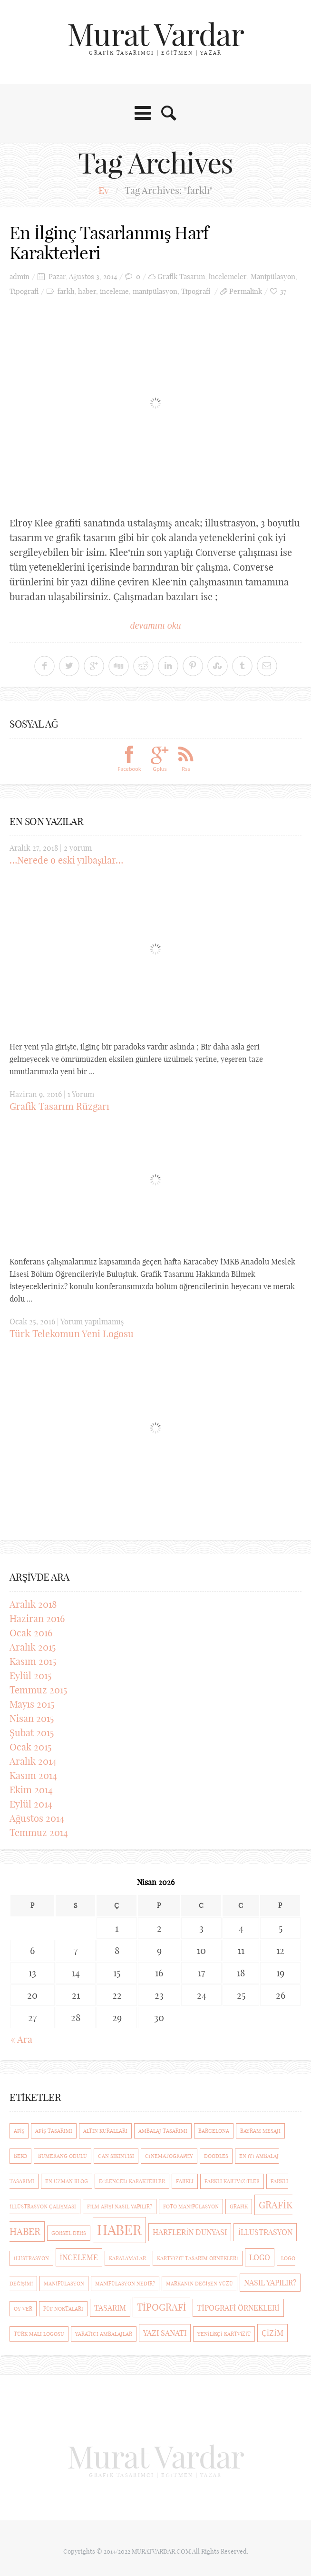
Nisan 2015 (32, 1716)
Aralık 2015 (33, 1645)
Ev (103, 190)
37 (283, 289)
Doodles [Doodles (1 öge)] (216, 2154)
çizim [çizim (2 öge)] (272, 2331)
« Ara (21, 2037)
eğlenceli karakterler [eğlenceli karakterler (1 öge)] (132, 2179)
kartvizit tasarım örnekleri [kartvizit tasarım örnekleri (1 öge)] (197, 2256)
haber (87, 289)
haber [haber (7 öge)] (119, 2228)
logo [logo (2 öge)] (259, 2255)
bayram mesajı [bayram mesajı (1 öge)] (260, 2129)
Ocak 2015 (30, 1745)
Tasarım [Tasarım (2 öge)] (110, 2306)
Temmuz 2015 (38, 1688)
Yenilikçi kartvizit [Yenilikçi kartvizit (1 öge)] (224, 2332)
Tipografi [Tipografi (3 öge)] (161, 2305)
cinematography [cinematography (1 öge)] (169, 2154)
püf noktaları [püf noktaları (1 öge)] (63, 2307)
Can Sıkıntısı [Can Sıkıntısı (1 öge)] (116, 2154)
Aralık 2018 (33, 1602)
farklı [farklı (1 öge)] (185, 2179)
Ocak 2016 (31, 1631)
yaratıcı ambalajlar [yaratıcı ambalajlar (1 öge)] (103, 2332)
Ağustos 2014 (37, 1816)
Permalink (245, 289)
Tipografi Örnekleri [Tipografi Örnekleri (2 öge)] (238, 2306)
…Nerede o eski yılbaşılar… (66, 858)
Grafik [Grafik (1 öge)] (239, 2204)
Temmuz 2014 (39, 1831)
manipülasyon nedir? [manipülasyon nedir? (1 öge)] (125, 2281)
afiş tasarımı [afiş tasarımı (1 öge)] (53, 2129)
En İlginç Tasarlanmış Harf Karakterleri (118, 241)
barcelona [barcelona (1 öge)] (213, 2129)
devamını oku (155, 623)
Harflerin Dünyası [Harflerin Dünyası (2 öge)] (190, 2230)
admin (19, 275)
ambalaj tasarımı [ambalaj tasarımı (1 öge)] (162, 2129)
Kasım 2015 (33, 1659)
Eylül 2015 (30, 1674)
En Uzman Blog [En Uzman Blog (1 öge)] (66, 2179)
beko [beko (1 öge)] (20, 2154)
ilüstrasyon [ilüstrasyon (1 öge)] (31, 2256)
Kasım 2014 (33, 1773)
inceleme (114, 289)
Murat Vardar (155, 34)
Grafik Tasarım (181, 275)
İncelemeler (228, 275)
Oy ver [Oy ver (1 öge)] (23, 2307)
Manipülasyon (273, 275)
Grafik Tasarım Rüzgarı (59, 1105)
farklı (66, 289)
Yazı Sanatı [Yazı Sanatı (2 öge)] (164, 2331)
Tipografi (24, 289)
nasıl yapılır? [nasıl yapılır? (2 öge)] (270, 2280)
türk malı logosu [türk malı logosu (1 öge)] (39, 2332)
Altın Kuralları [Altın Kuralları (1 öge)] (105, 2129)
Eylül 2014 (31, 1802)
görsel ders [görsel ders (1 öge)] (68, 2231)
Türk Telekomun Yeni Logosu (72, 1332)
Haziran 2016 (37, 1617)
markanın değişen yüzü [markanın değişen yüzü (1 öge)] (199, 2281)
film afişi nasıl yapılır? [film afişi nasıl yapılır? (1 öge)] (119, 2204)
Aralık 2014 (33, 1759)
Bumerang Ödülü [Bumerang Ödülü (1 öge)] (62, 2154)
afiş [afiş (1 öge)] (19, 2129)
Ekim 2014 (31, 1788)
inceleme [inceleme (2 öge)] (79, 2255)
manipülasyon (155, 289)
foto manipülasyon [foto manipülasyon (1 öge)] (191, 2204)
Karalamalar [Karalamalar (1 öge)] (127, 2256)
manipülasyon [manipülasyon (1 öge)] (64, 2281)
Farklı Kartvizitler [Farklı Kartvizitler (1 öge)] (232, 2179)
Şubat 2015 (32, 1731)
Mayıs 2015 (32, 1702)
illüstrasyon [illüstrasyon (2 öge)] (265, 2230)
